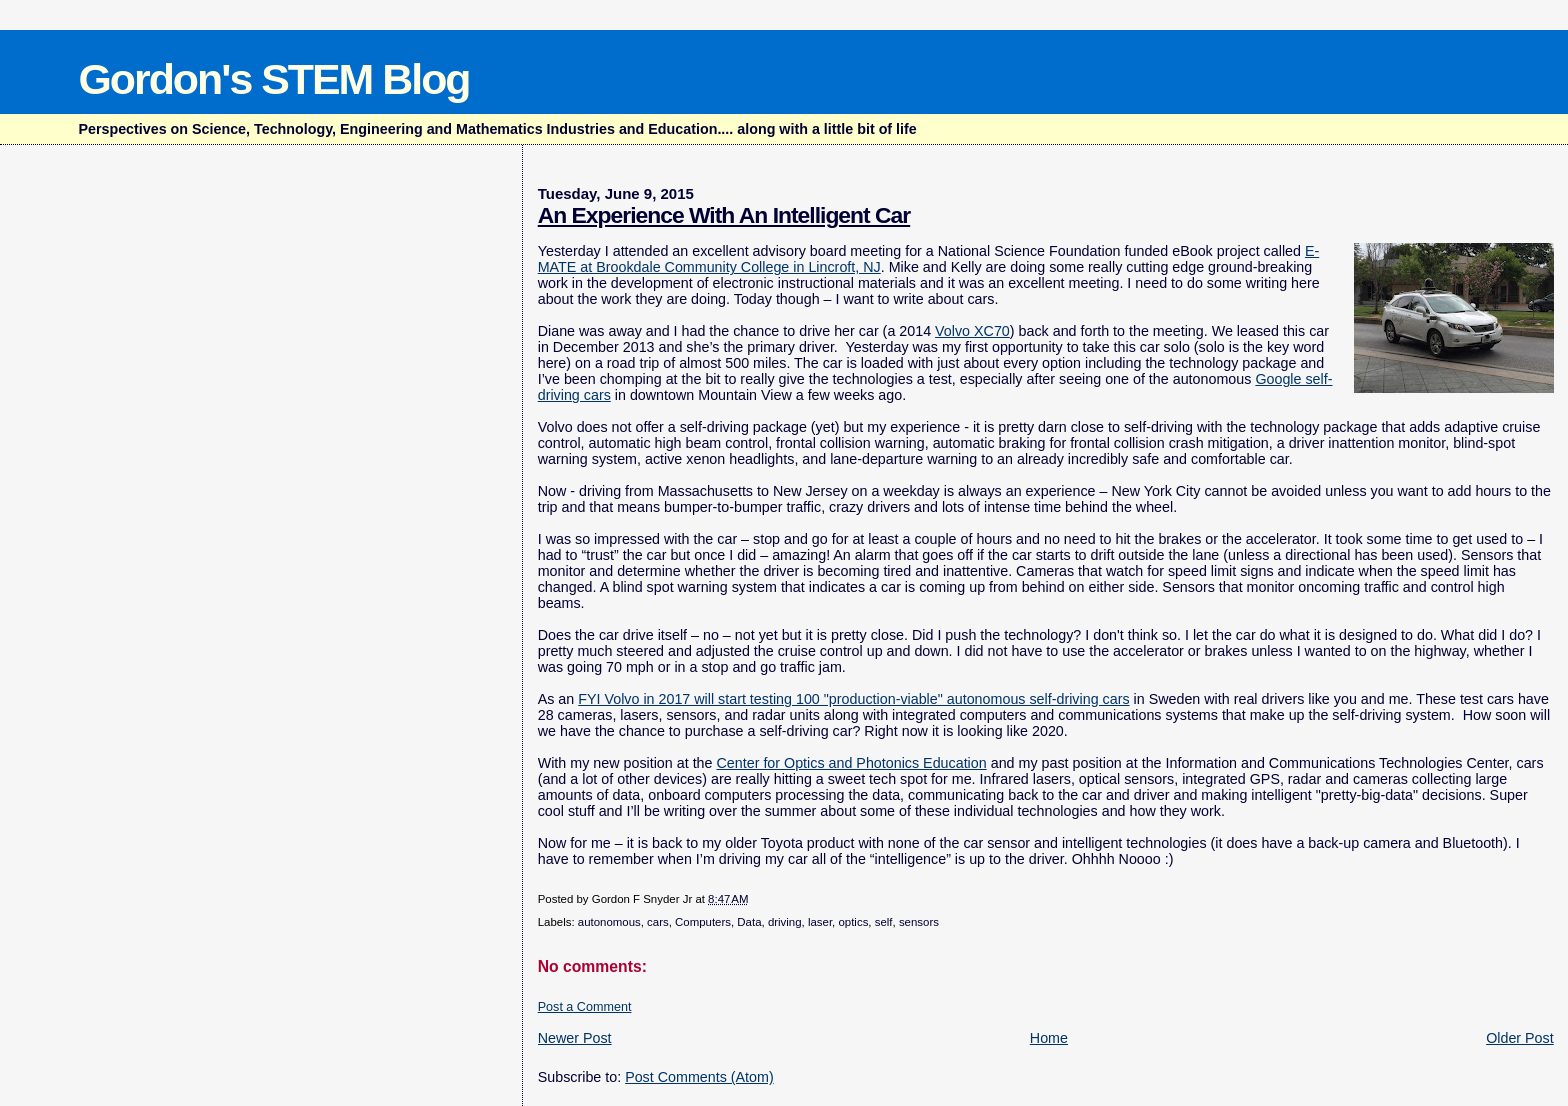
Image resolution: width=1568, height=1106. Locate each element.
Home (1049, 1038)
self (884, 922)
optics (853, 922)
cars (658, 922)
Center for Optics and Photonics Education (852, 763)
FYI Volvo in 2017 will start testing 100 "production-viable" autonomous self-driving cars (853, 699)
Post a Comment (585, 1007)
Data (749, 922)
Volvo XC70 (972, 331)
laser (820, 922)
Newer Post (575, 1038)
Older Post (1520, 1038)
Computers (703, 922)
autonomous (609, 922)
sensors (919, 922)
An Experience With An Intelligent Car (724, 215)
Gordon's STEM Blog (273, 79)
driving (785, 922)
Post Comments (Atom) (699, 1077)
